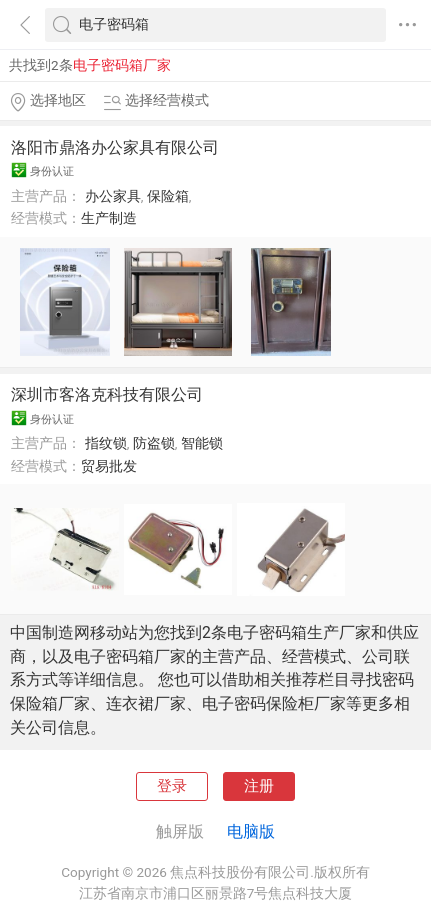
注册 (259, 786)
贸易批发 (109, 466)
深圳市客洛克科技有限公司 (107, 394)
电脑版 (251, 831)
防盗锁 (154, 443)
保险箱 (168, 196)
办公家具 (113, 196)
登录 (172, 786)
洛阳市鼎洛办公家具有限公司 (115, 147)
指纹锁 (106, 443)
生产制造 (109, 218)
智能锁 (202, 443)
